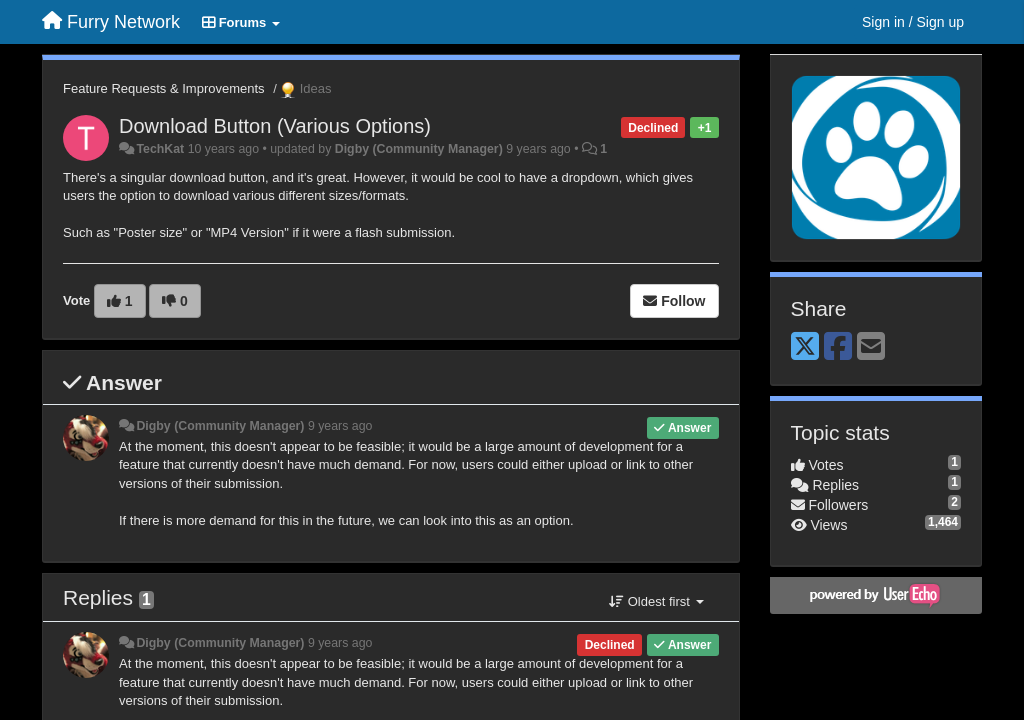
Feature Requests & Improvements (164, 88)
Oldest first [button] (656, 601)
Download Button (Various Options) (275, 126)
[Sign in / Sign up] (913, 22)
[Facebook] (838, 347)
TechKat (160, 149)
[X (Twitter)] (805, 347)
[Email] (871, 347)
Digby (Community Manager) (419, 149)
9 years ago (340, 426)
